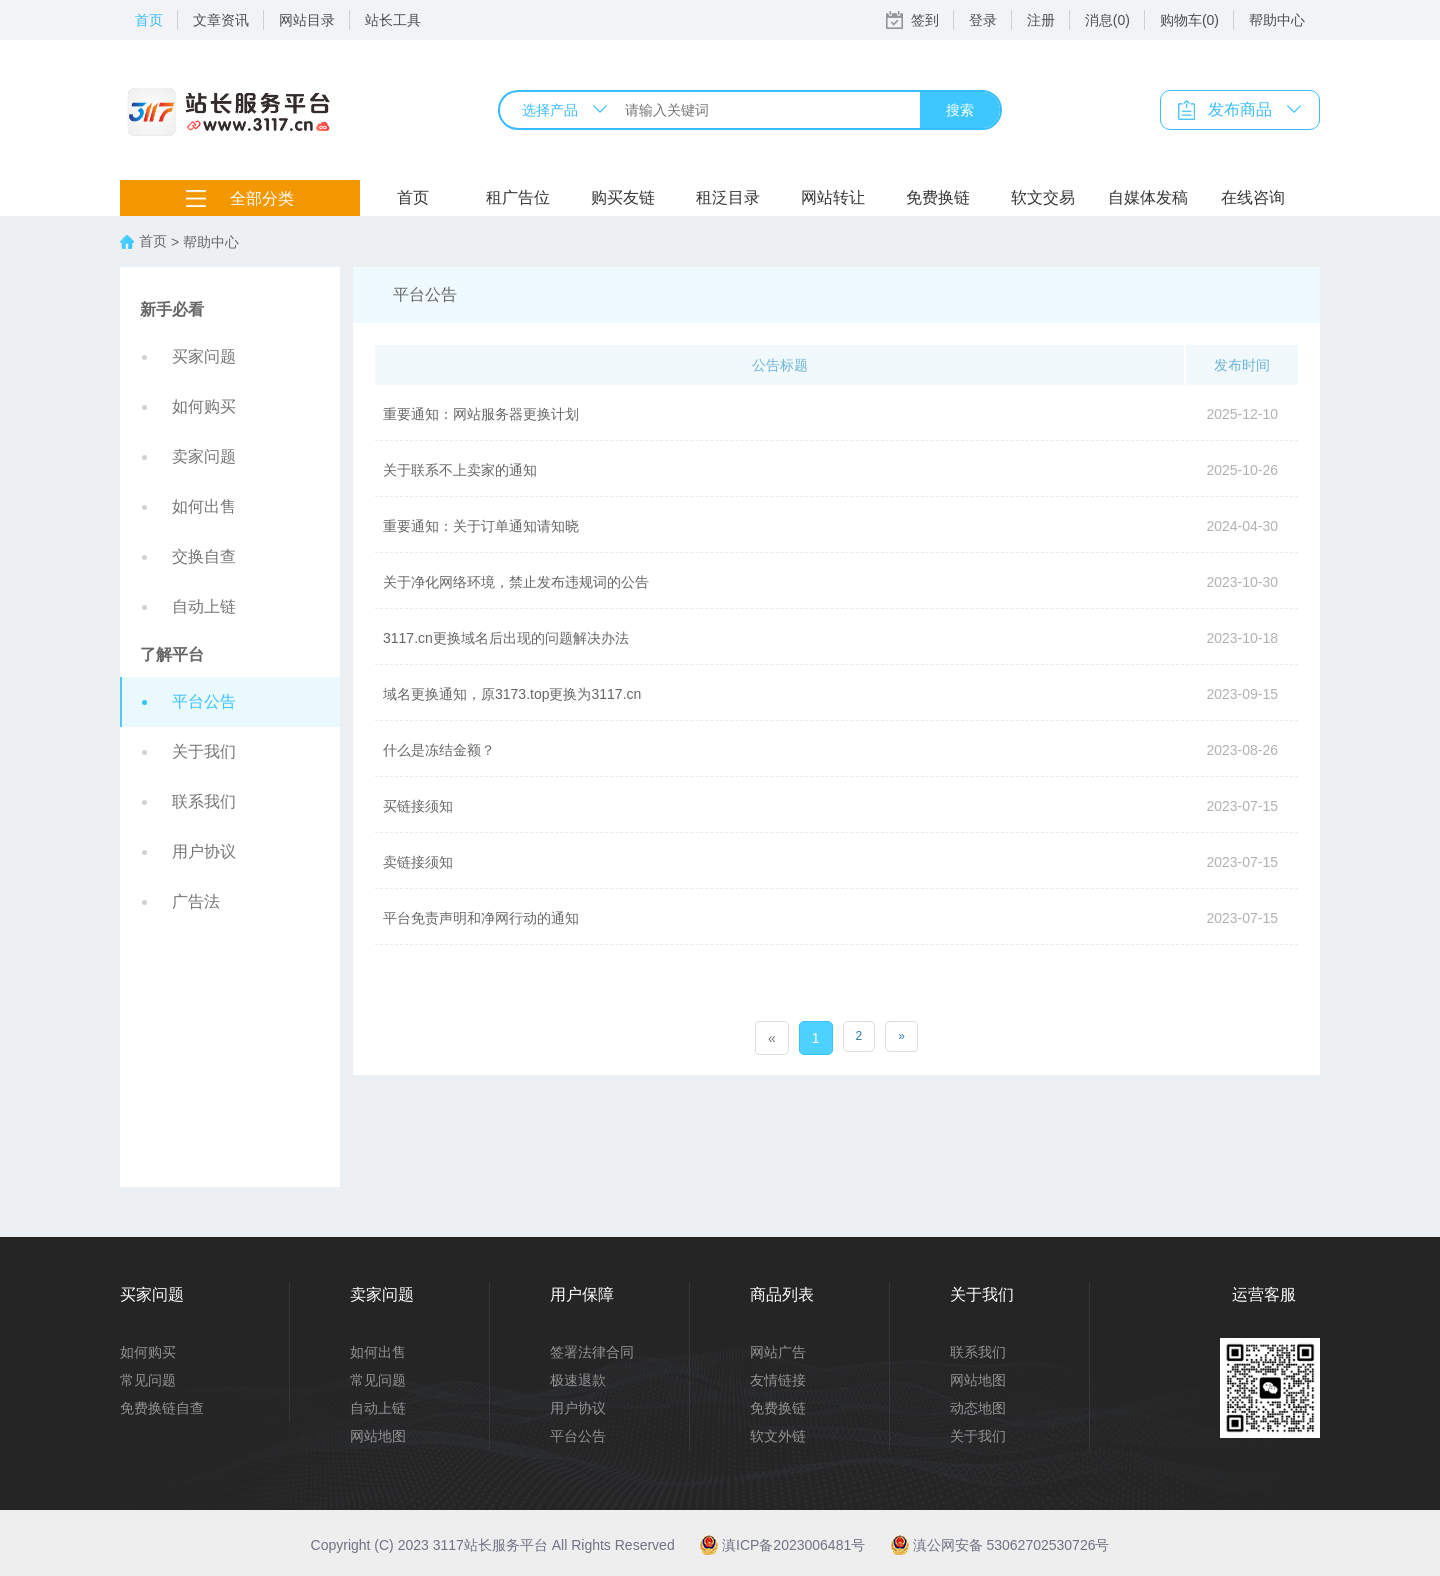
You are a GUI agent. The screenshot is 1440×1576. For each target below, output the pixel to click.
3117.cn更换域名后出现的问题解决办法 (506, 638)
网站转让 (833, 197)
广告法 (196, 901)
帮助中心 (1277, 20)
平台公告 (204, 701)
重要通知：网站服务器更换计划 (481, 414)
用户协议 (204, 851)
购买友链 (623, 197)
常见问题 (148, 1380)
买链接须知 (418, 806)
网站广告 (778, 1352)
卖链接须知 (418, 862)
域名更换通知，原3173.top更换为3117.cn (512, 694)
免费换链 (938, 197)
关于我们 (204, 751)
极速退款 (578, 1380)
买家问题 (204, 356)
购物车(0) (1189, 20)
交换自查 (204, 556)
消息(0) (1107, 20)
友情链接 (778, 1380)
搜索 (960, 110)
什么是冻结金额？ (439, 750)
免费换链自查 (162, 1408)
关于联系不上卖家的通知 (460, 470)
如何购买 (204, 406)
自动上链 (204, 606)
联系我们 (204, 801)
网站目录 (307, 20)
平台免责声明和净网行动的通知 (481, 918)
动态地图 (978, 1408)
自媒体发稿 (1148, 197)
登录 (983, 20)
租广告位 (518, 197)
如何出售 (204, 506)
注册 (1041, 20)
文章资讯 (221, 20)
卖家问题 (204, 456)
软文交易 (1043, 197)
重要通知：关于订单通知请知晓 (481, 526)
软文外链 (778, 1436)
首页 (149, 20)
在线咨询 (1253, 197)
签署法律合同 (592, 1352)
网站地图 (378, 1436)
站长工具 (393, 20)
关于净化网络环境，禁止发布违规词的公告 (516, 582)
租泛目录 (728, 197)
